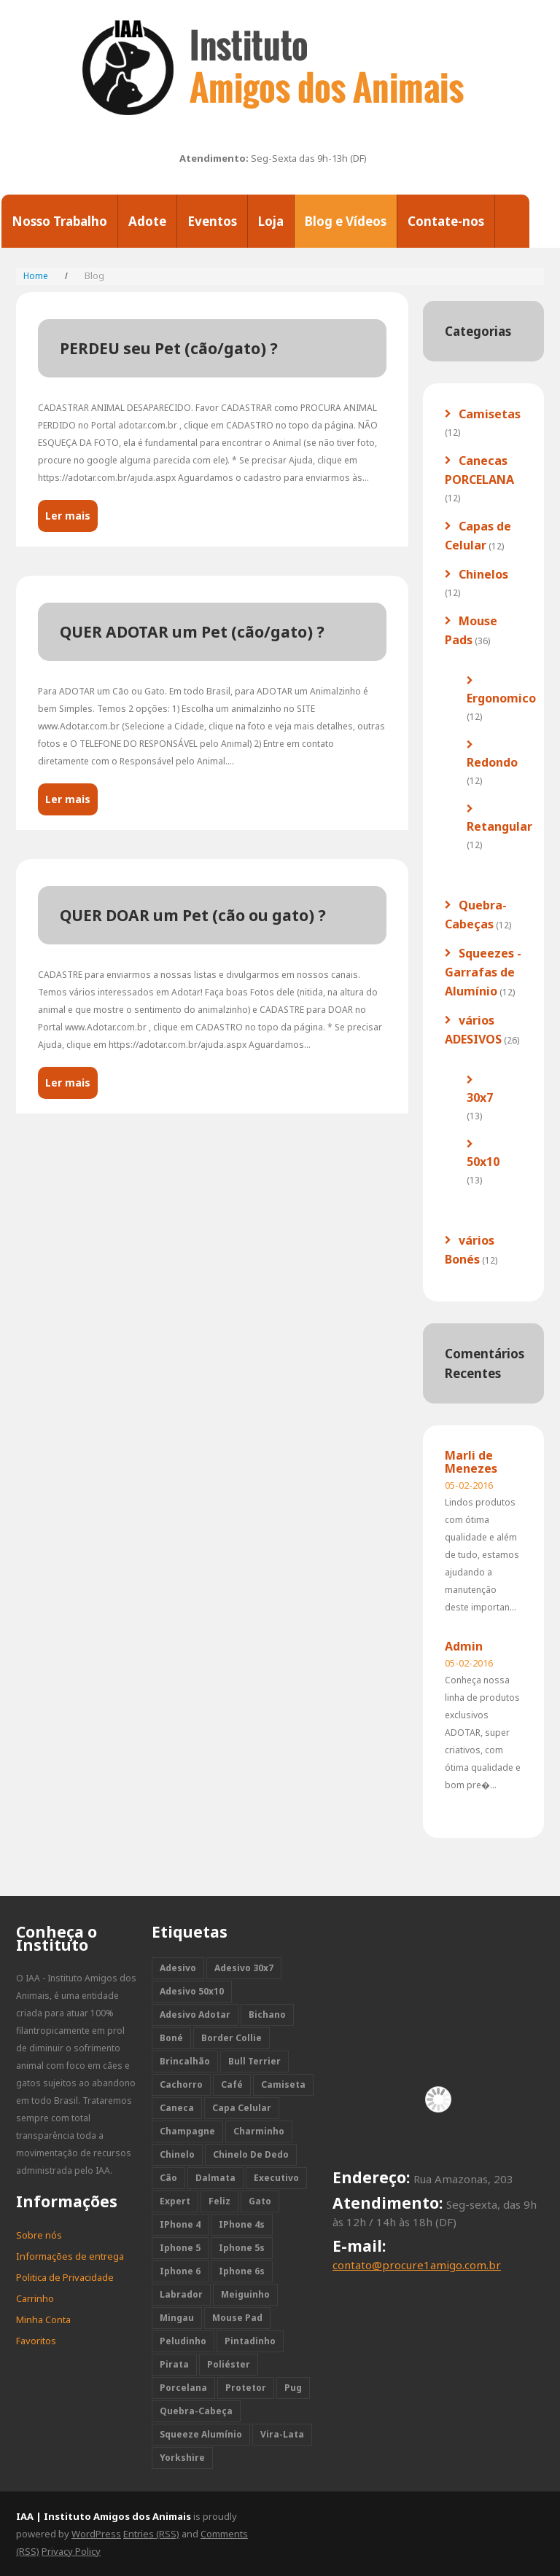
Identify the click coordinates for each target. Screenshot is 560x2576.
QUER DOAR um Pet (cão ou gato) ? (193, 915)
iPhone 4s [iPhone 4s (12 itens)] (242, 2224)
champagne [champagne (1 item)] (187, 2131)
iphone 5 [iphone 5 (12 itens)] (180, 2248)
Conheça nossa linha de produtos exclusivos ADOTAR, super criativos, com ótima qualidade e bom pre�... (483, 1732)
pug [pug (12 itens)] (293, 2387)
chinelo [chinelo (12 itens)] (177, 2154)
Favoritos (36, 2340)
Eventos (212, 221)
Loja (271, 221)
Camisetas (490, 414)
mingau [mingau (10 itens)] (177, 2317)
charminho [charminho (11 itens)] (258, 2131)
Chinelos (483, 574)
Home (35, 276)
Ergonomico (501, 698)
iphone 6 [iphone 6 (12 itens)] (180, 2271)
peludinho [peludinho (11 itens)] (183, 2341)
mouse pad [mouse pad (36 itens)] (237, 2317)
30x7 (480, 1097)
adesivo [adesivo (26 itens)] (178, 1968)
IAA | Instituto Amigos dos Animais (103, 2516)
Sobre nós (39, 2235)
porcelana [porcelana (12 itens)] (183, 2387)
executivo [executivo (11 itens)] (276, 2178)
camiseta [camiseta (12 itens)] (283, 2084)
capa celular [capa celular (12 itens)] (241, 2108)
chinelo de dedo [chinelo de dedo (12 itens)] (251, 2154)
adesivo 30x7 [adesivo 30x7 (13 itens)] (243, 1968)
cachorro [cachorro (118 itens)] (181, 2084)
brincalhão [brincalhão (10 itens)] (185, 2061)
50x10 (483, 1162)
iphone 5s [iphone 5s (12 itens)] (242, 2248)
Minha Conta (43, 2319)
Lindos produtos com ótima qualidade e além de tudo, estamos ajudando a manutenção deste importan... (482, 1554)
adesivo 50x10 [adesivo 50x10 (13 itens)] (192, 1991)
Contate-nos (446, 221)
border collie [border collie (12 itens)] (231, 2038)
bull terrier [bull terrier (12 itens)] (254, 2061)
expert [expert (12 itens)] (175, 2201)
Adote (147, 221)
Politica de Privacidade (65, 2277)
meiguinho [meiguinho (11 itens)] (245, 2294)
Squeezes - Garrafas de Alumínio (483, 972)
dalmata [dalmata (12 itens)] (215, 2178)
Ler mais (67, 515)
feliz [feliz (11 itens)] (219, 2201)
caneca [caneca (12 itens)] (177, 2108)
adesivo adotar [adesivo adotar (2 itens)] (195, 2014)
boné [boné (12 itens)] (171, 2038)
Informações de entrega (70, 2256)
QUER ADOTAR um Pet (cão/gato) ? (192, 632)
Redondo (492, 762)
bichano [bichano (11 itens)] (267, 2014)
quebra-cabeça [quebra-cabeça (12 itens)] (196, 2411)
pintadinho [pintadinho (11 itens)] (250, 2341)
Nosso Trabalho (59, 221)
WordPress (96, 2533)
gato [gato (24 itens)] (260, 2201)
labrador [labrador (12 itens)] (181, 2294)
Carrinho (35, 2298)
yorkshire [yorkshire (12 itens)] (182, 2457)
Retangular (499, 826)
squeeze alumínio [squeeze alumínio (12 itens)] (201, 2434)
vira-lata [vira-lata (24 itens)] (282, 2434)
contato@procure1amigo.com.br (416, 2265)
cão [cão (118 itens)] (168, 2178)
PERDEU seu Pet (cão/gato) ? (169, 348)
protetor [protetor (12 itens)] (245, 2387)
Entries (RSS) (151, 2533)
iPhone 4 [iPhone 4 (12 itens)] (180, 2224)
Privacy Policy (71, 2551)
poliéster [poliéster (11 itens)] (228, 2364)
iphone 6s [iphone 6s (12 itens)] (242, 2271)
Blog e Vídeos (345, 221)
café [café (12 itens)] (232, 2084)
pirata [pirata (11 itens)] (174, 2364)
